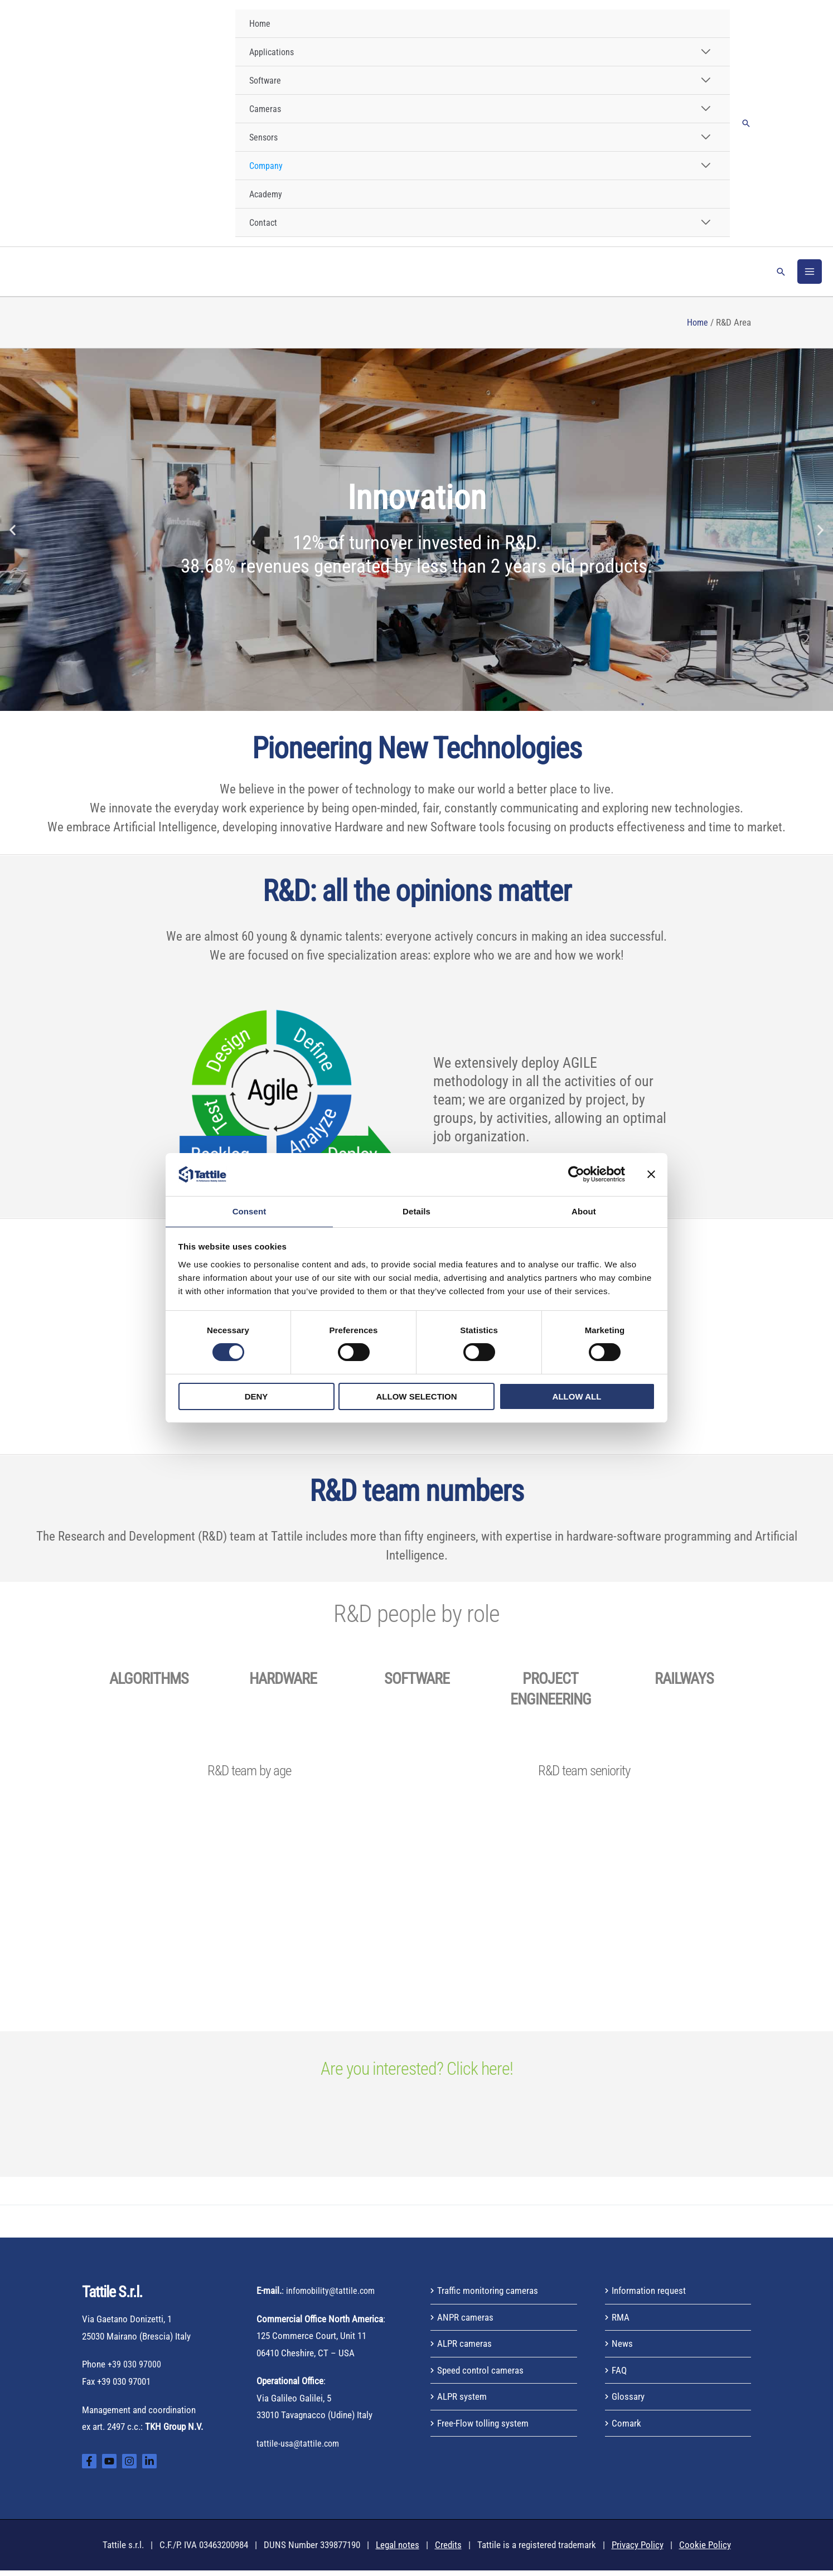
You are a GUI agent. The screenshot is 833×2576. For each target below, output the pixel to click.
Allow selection (416, 1397)
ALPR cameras (464, 2349)
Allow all (577, 1397)
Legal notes (397, 2550)
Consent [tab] (250, 1211)
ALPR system (462, 2402)
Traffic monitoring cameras (487, 2296)
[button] (746, 123)
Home (696, 327)
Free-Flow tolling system (483, 2428)
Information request (649, 2296)
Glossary (628, 2402)
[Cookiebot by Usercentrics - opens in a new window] (576, 1173)
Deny (256, 1397)
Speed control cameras (480, 2375)
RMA (620, 2322)
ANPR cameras (465, 2322)
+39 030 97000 (134, 2370)
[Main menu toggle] (809, 274)
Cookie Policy (705, 2550)
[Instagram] (129, 2467)
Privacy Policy (638, 2550)
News (622, 2349)
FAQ (619, 2375)
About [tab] (584, 1211)
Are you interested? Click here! (416, 2073)
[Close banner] (651, 1174)
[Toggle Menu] (705, 52)
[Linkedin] (149, 2467)
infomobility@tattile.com (332, 2296)
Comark (626, 2428)
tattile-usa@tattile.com (299, 2448)
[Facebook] (89, 2467)
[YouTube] (109, 2467)
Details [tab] (416, 1211)
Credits (448, 2550)
